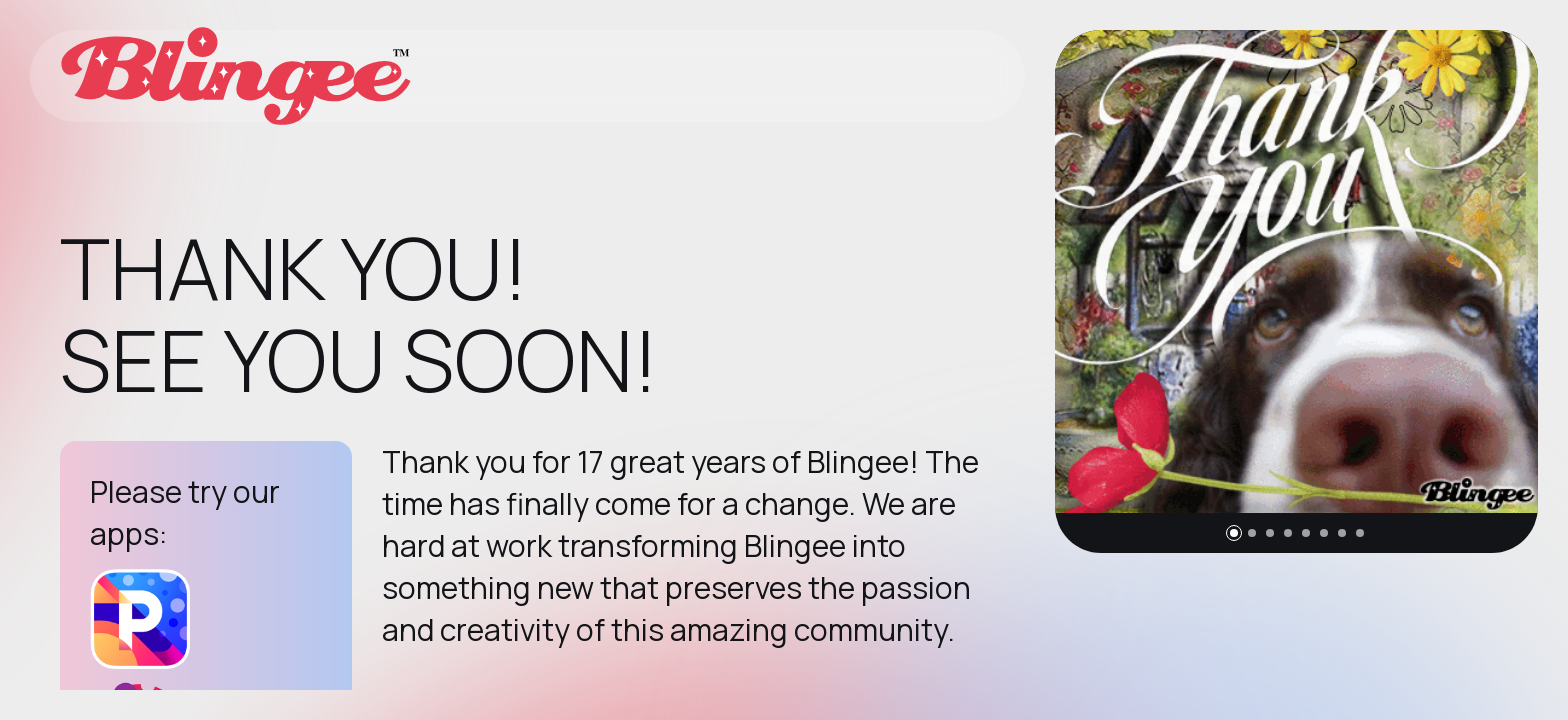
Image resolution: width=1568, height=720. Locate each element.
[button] (1234, 533)
